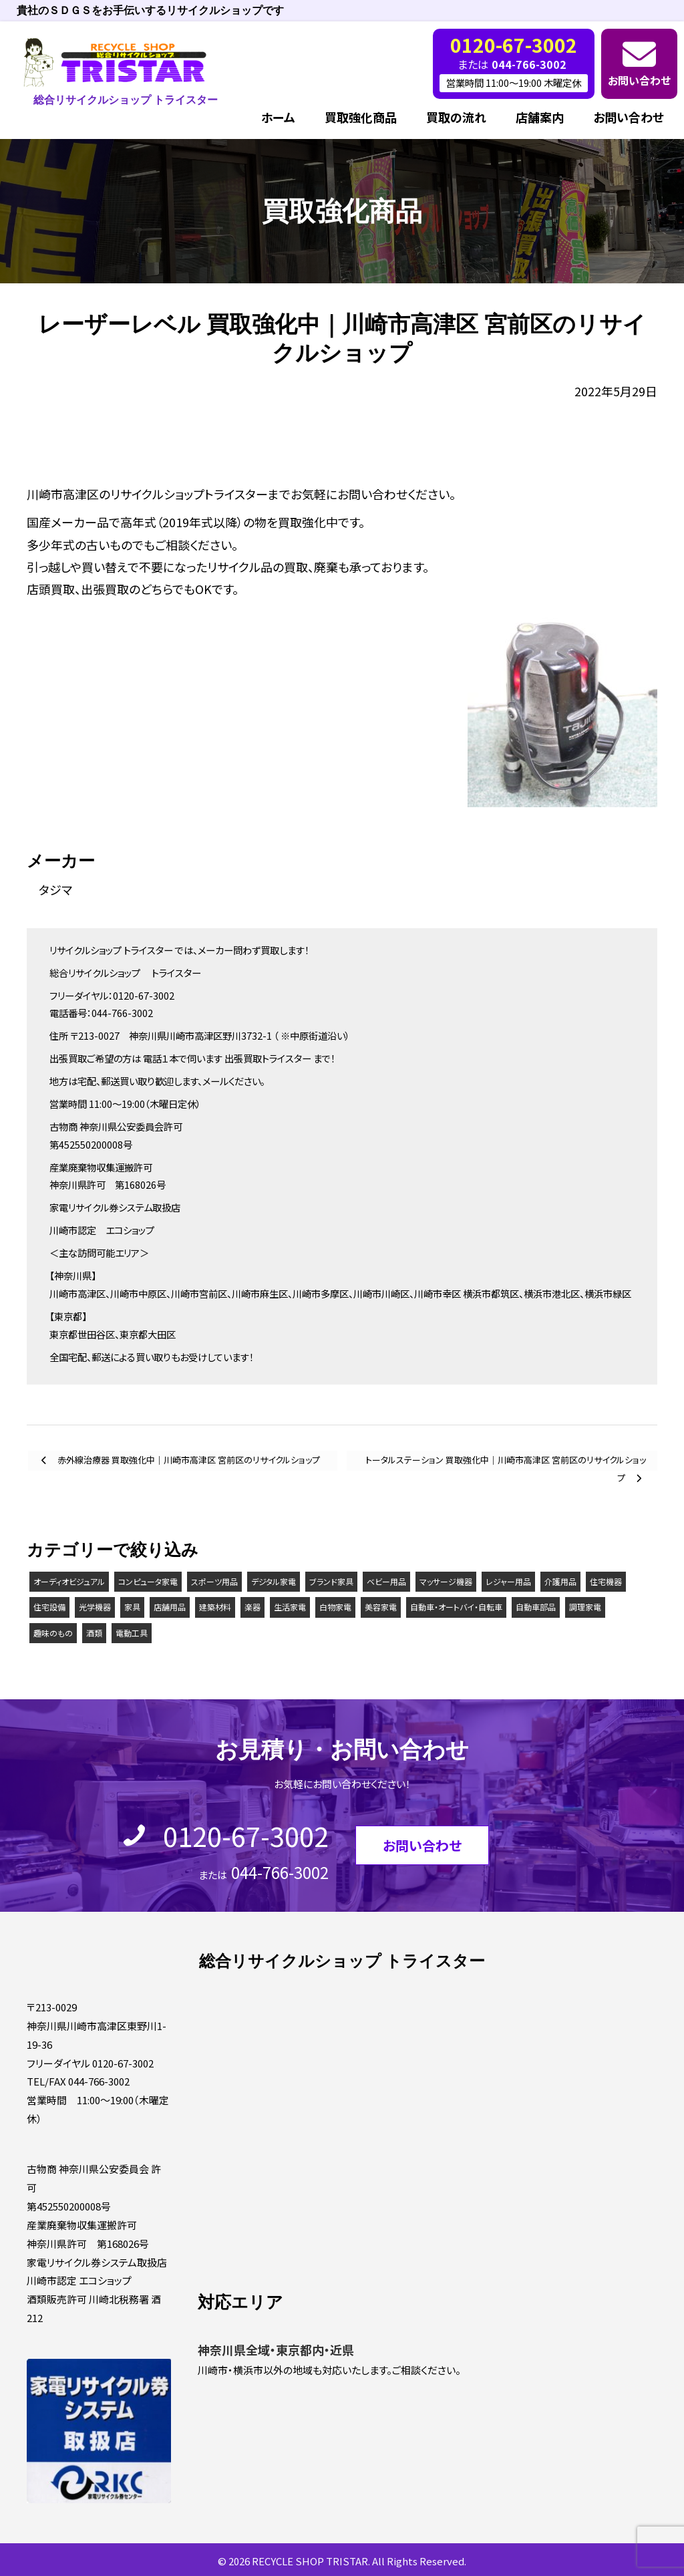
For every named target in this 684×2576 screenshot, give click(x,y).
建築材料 (215, 1606)
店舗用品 (170, 1606)
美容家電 (381, 1606)
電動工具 (132, 1632)
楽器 (252, 1606)
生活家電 (290, 1606)
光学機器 (95, 1606)
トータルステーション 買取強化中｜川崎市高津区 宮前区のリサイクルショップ (505, 1462)
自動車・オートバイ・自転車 (456, 1606)
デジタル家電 (273, 1581)
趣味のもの (53, 1632)
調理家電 (585, 1606)
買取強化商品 (361, 117)
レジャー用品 (508, 1581)
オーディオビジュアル (69, 1581)
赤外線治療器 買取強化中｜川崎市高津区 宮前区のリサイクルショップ (187, 1459)
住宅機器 (606, 1581)
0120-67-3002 (246, 1835)
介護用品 (560, 1581)
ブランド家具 (331, 1581)
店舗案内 (540, 117)
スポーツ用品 (214, 1581)
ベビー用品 (386, 1581)
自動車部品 (536, 1606)
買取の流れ (456, 117)
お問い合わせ (639, 80)
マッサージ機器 (445, 1581)
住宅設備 (49, 1606)
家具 (132, 1606)
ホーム (278, 117)
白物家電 (335, 1606)
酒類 (94, 1632)
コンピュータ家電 (148, 1581)
